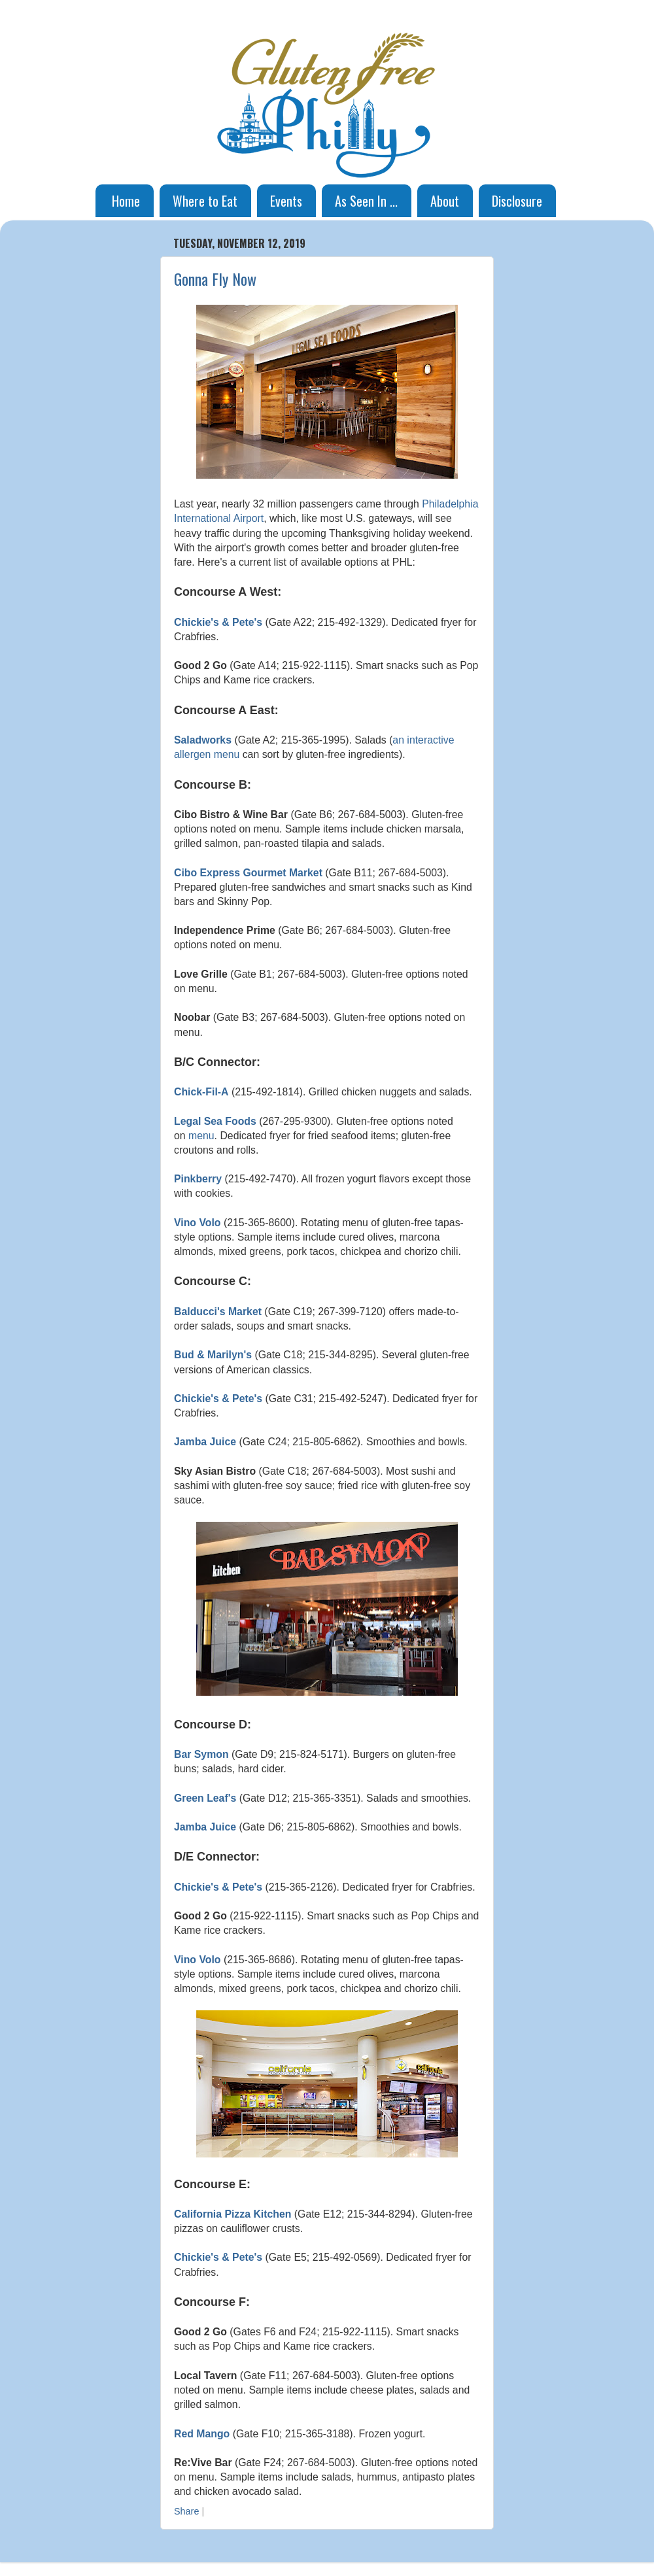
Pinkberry (198, 1178)
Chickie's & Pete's (218, 622)
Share (186, 2511)
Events (286, 201)
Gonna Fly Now (215, 278)
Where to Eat (205, 201)
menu (201, 1135)
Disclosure (517, 201)
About (444, 201)
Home (126, 201)
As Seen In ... (366, 201)
